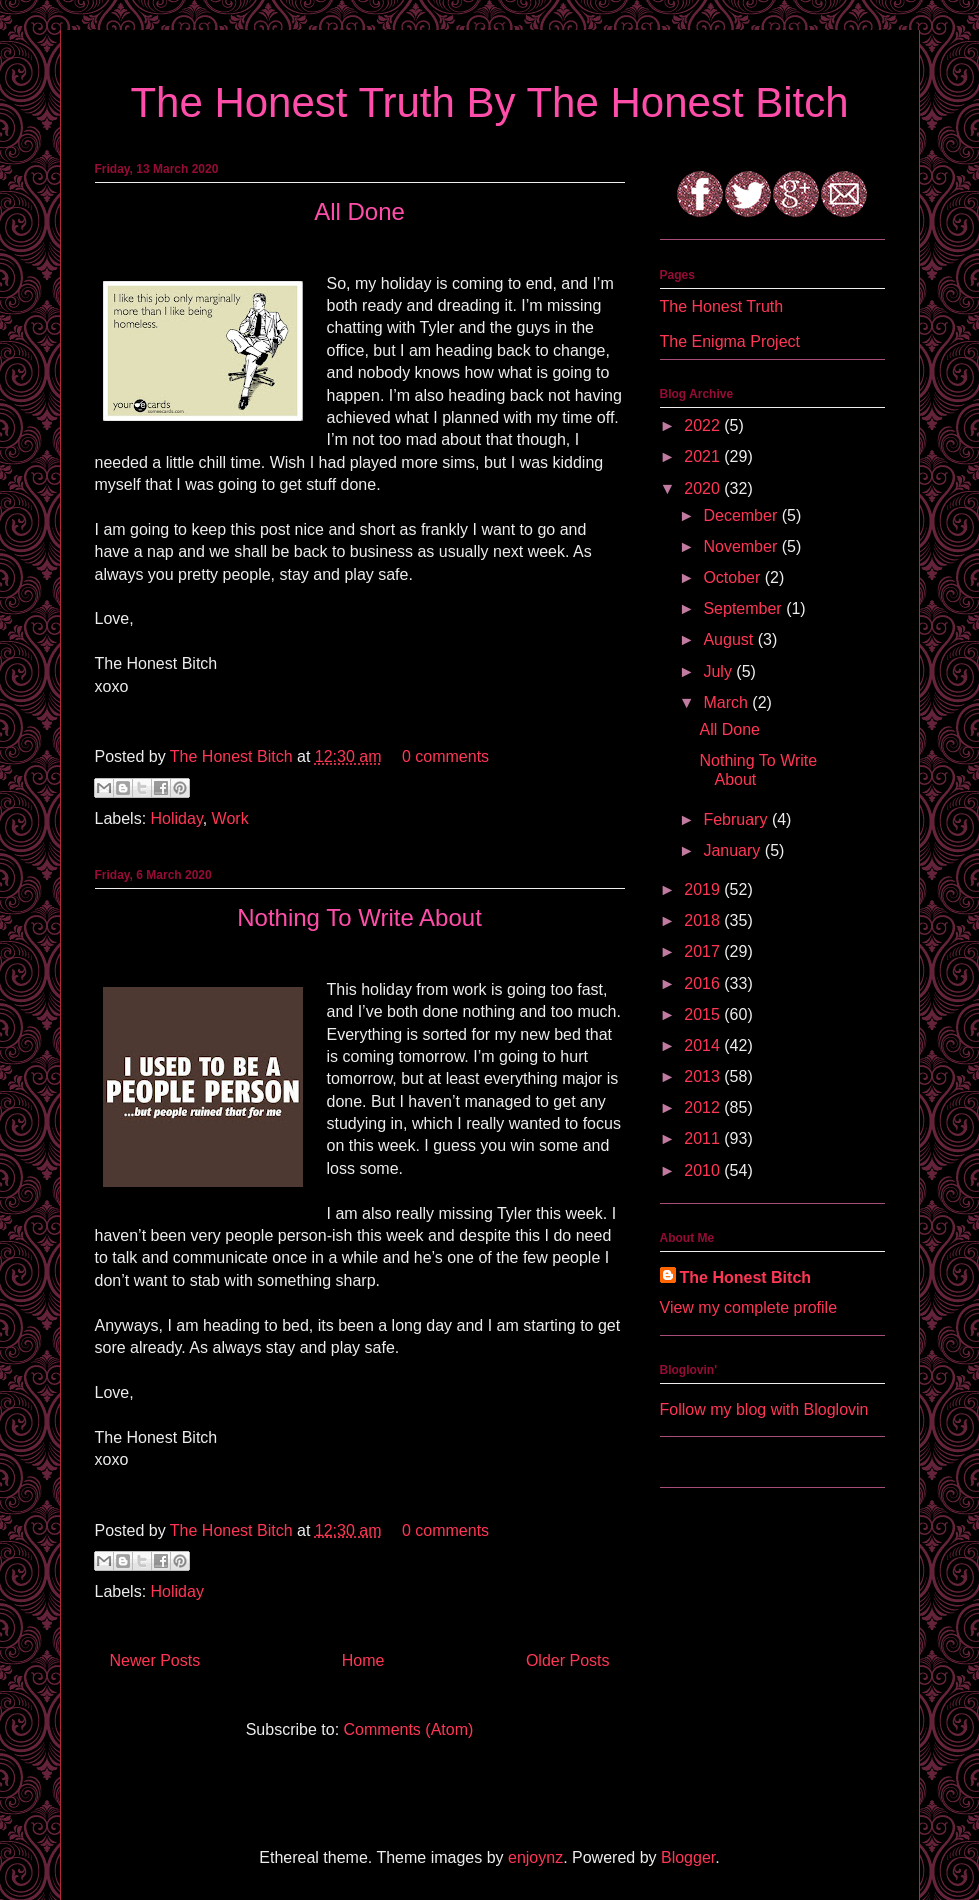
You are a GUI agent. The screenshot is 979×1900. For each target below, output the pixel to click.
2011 (704, 1138)
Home (363, 1660)
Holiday (177, 818)
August (730, 639)
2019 (704, 889)
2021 (704, 456)
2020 (704, 488)
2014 (704, 1045)
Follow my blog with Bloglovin (764, 1409)
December (742, 515)
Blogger (688, 1857)
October (733, 577)
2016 (704, 983)
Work (230, 818)
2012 (704, 1107)
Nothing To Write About (359, 917)
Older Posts (568, 1660)
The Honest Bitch (233, 756)
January (733, 850)
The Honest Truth (722, 306)
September (744, 608)
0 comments (445, 756)
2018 (704, 920)
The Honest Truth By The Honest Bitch (489, 102)
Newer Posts (155, 1660)
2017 (704, 951)
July (719, 671)
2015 (704, 1014)
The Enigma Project (730, 341)
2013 (704, 1076)
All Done (359, 211)
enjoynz (535, 1857)
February (737, 819)
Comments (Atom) (409, 1729)
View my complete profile (749, 1307)
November (742, 546)
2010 (704, 1170)
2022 (704, 425)
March (727, 702)
